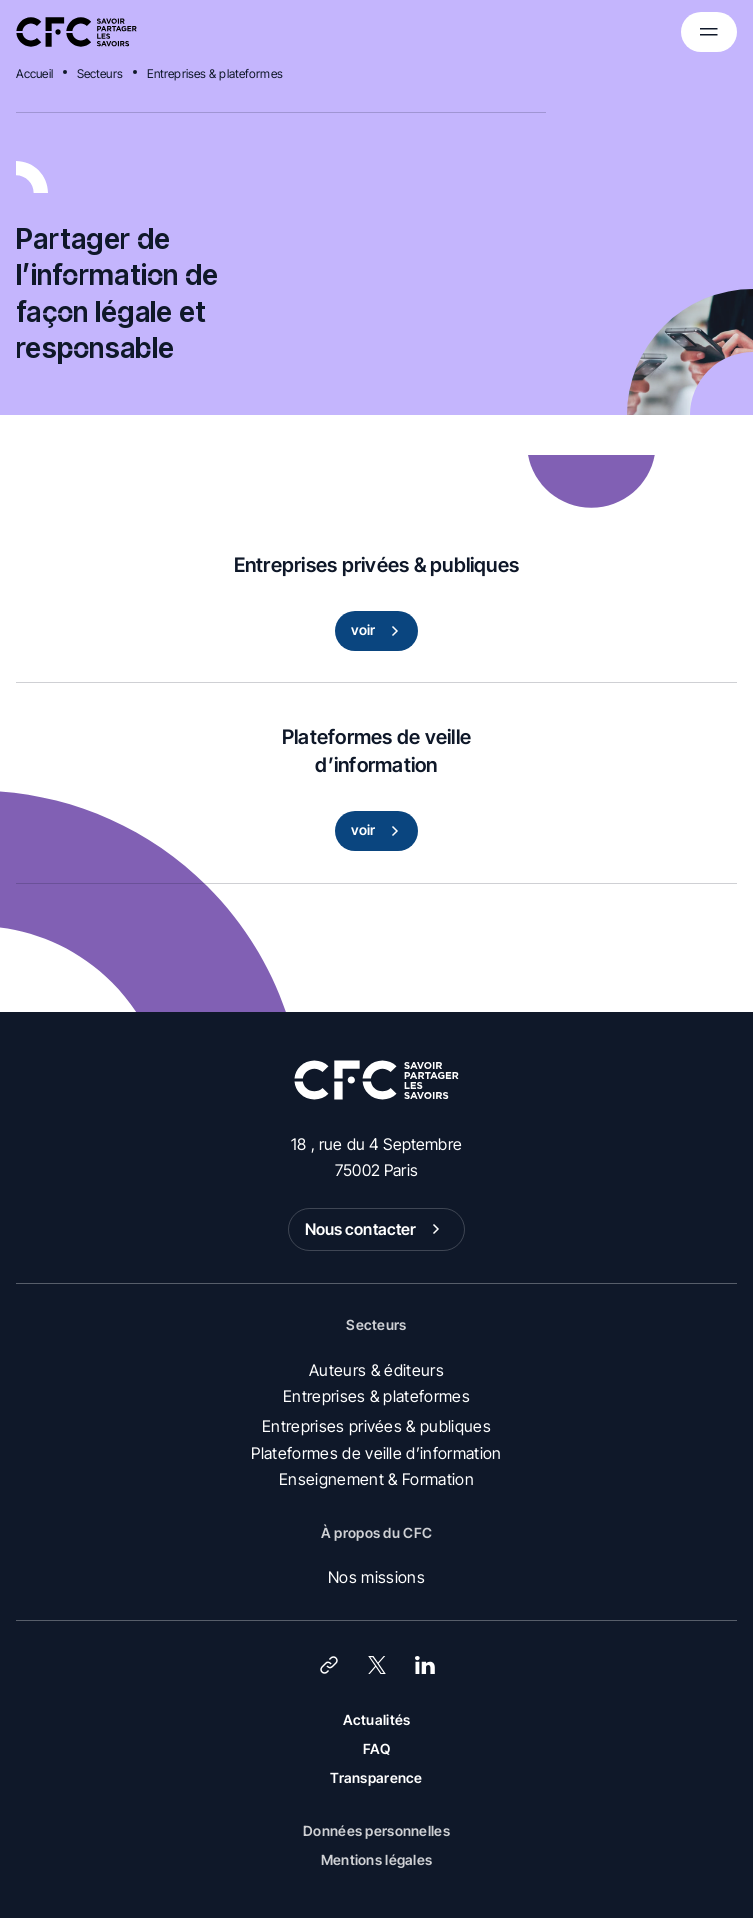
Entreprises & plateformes (215, 73)
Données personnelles (376, 1830)
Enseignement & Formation (376, 1479)
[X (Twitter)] (377, 1665)
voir (379, 631)
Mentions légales (376, 1859)
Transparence (376, 1777)
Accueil (34, 73)
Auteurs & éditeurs (376, 1370)
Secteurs (100, 73)
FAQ (377, 1748)
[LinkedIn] (425, 1665)
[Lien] (329, 1665)
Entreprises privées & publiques (376, 1426)
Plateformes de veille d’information (376, 1453)
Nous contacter (377, 1229)
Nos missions (376, 1577)
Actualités (377, 1719)
